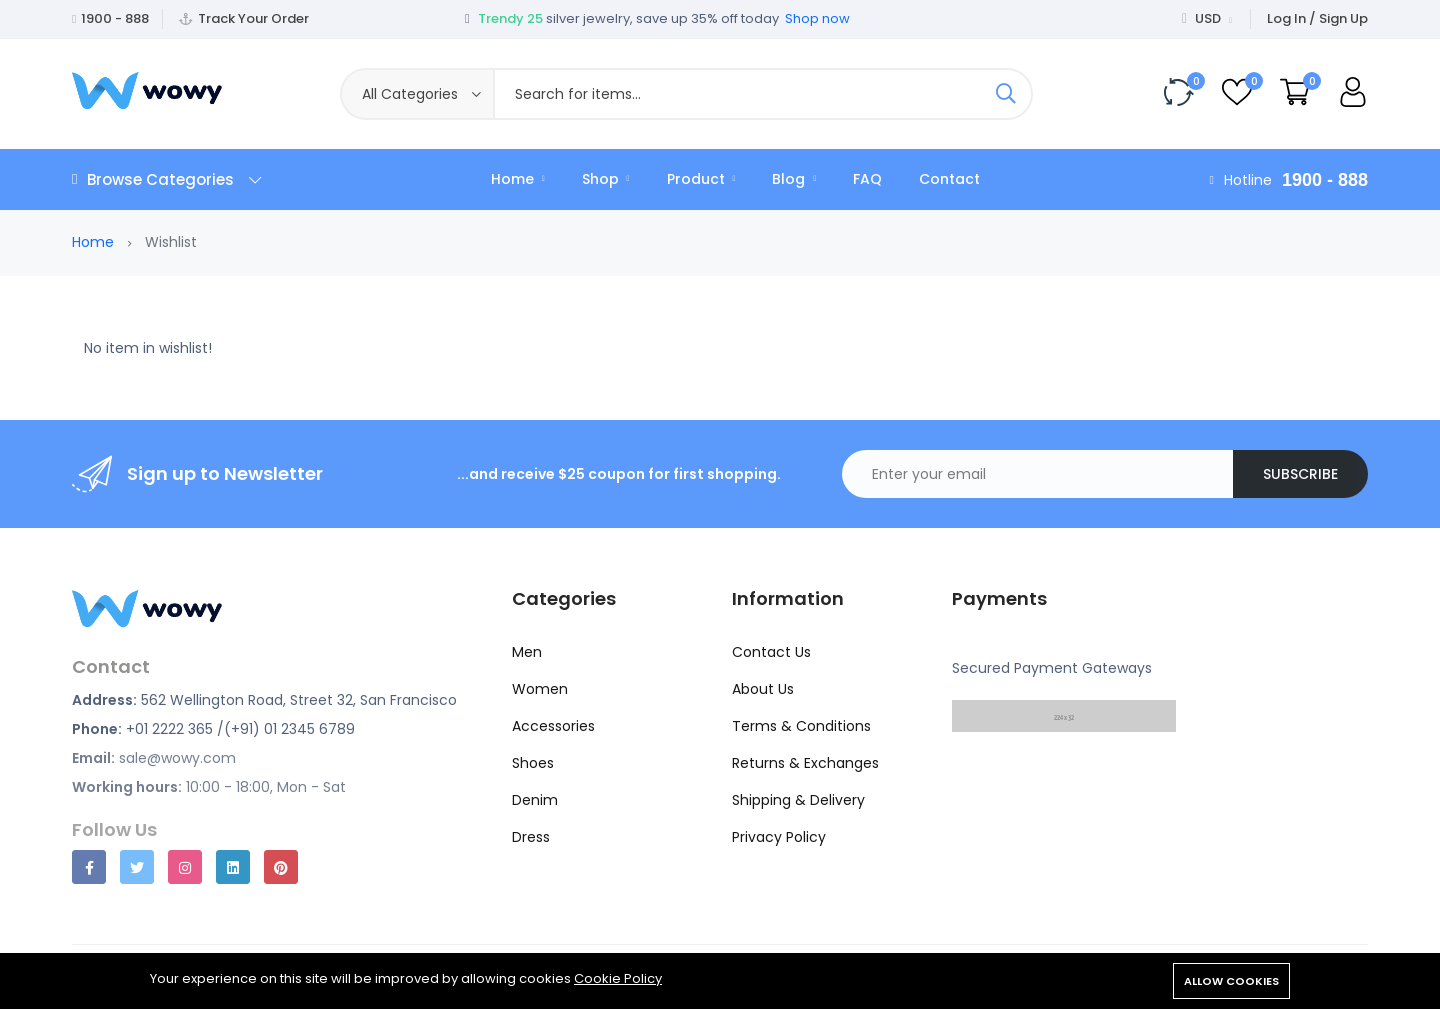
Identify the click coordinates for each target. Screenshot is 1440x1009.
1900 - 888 (115, 18)
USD (1207, 18)
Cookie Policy (618, 978)
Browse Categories (166, 179)
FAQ (867, 179)
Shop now (817, 18)
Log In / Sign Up (1317, 18)
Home (518, 179)
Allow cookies (1231, 981)
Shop (606, 179)
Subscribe (1300, 474)
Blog (794, 179)
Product (701, 179)
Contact (949, 179)
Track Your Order (253, 18)
